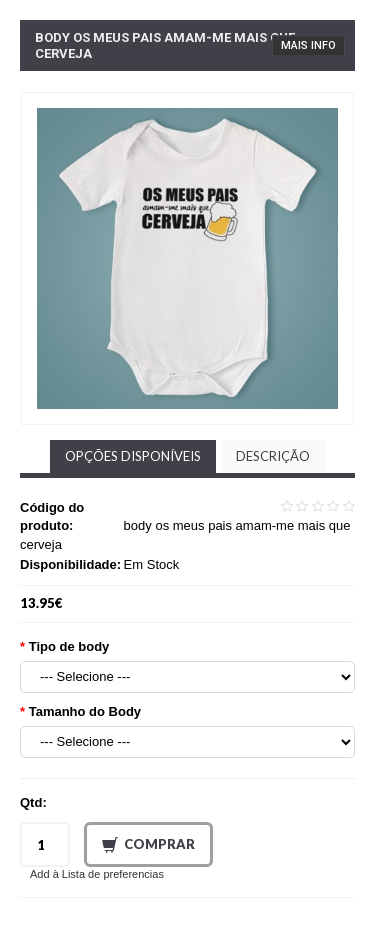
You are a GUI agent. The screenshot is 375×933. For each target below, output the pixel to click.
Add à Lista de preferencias (97, 874)
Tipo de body (69, 646)
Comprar (148, 845)
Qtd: (33, 802)
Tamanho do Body (85, 711)
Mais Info (308, 45)
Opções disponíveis (133, 456)
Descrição (273, 456)
